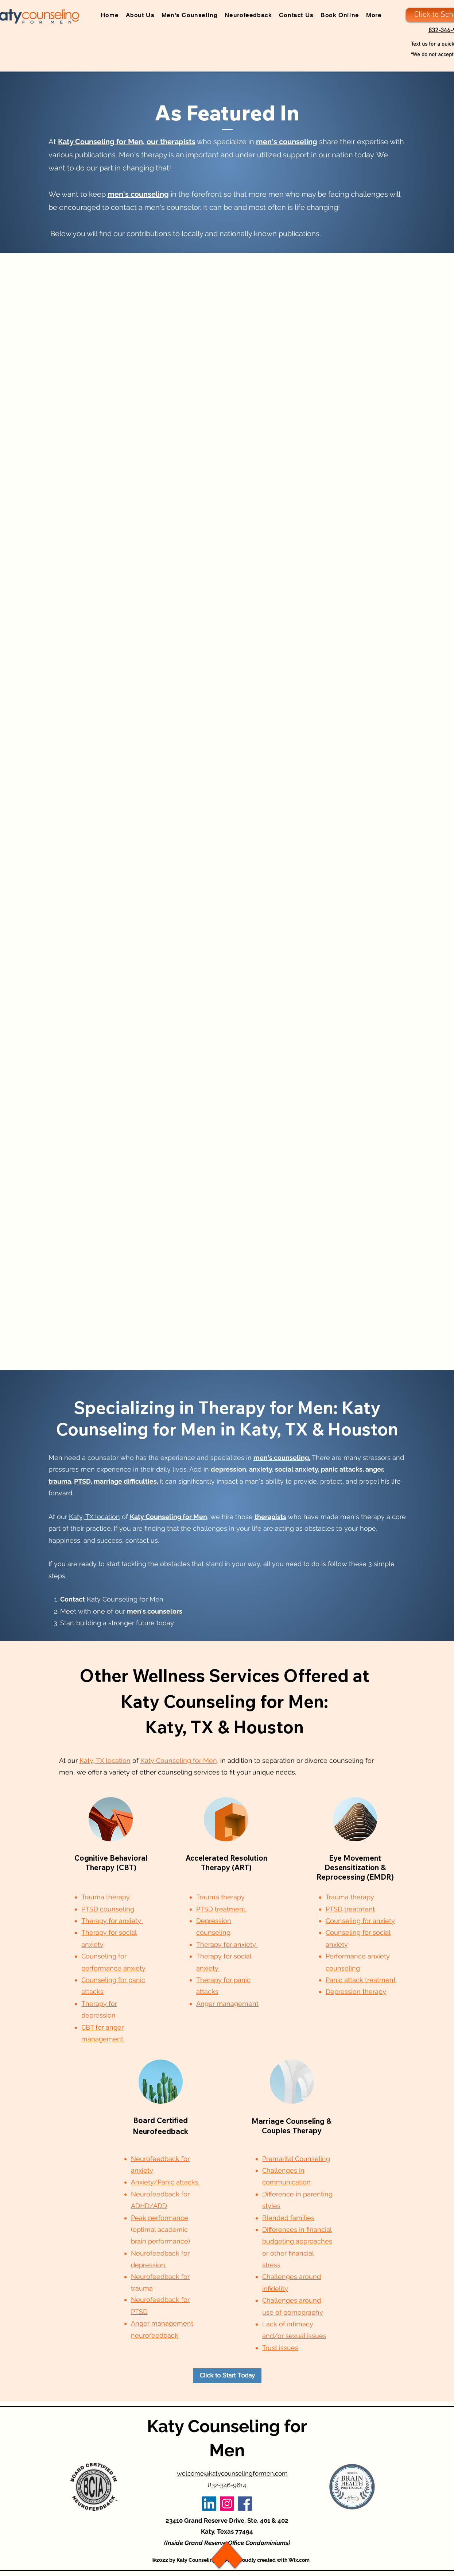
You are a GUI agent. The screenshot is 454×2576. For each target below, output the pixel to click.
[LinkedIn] (209, 2503)
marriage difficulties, (126, 1481)
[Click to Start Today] (227, 2375)
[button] (372, 15)
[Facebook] (245, 2503)
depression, (229, 1469)
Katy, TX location (94, 1516)
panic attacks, (342, 1469)
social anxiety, (297, 1469)
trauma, (60, 1481)
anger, (374, 1469)
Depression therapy (356, 1991)
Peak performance (159, 2218)
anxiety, (261, 1469)
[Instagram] (227, 2503)
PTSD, (83, 1481)
